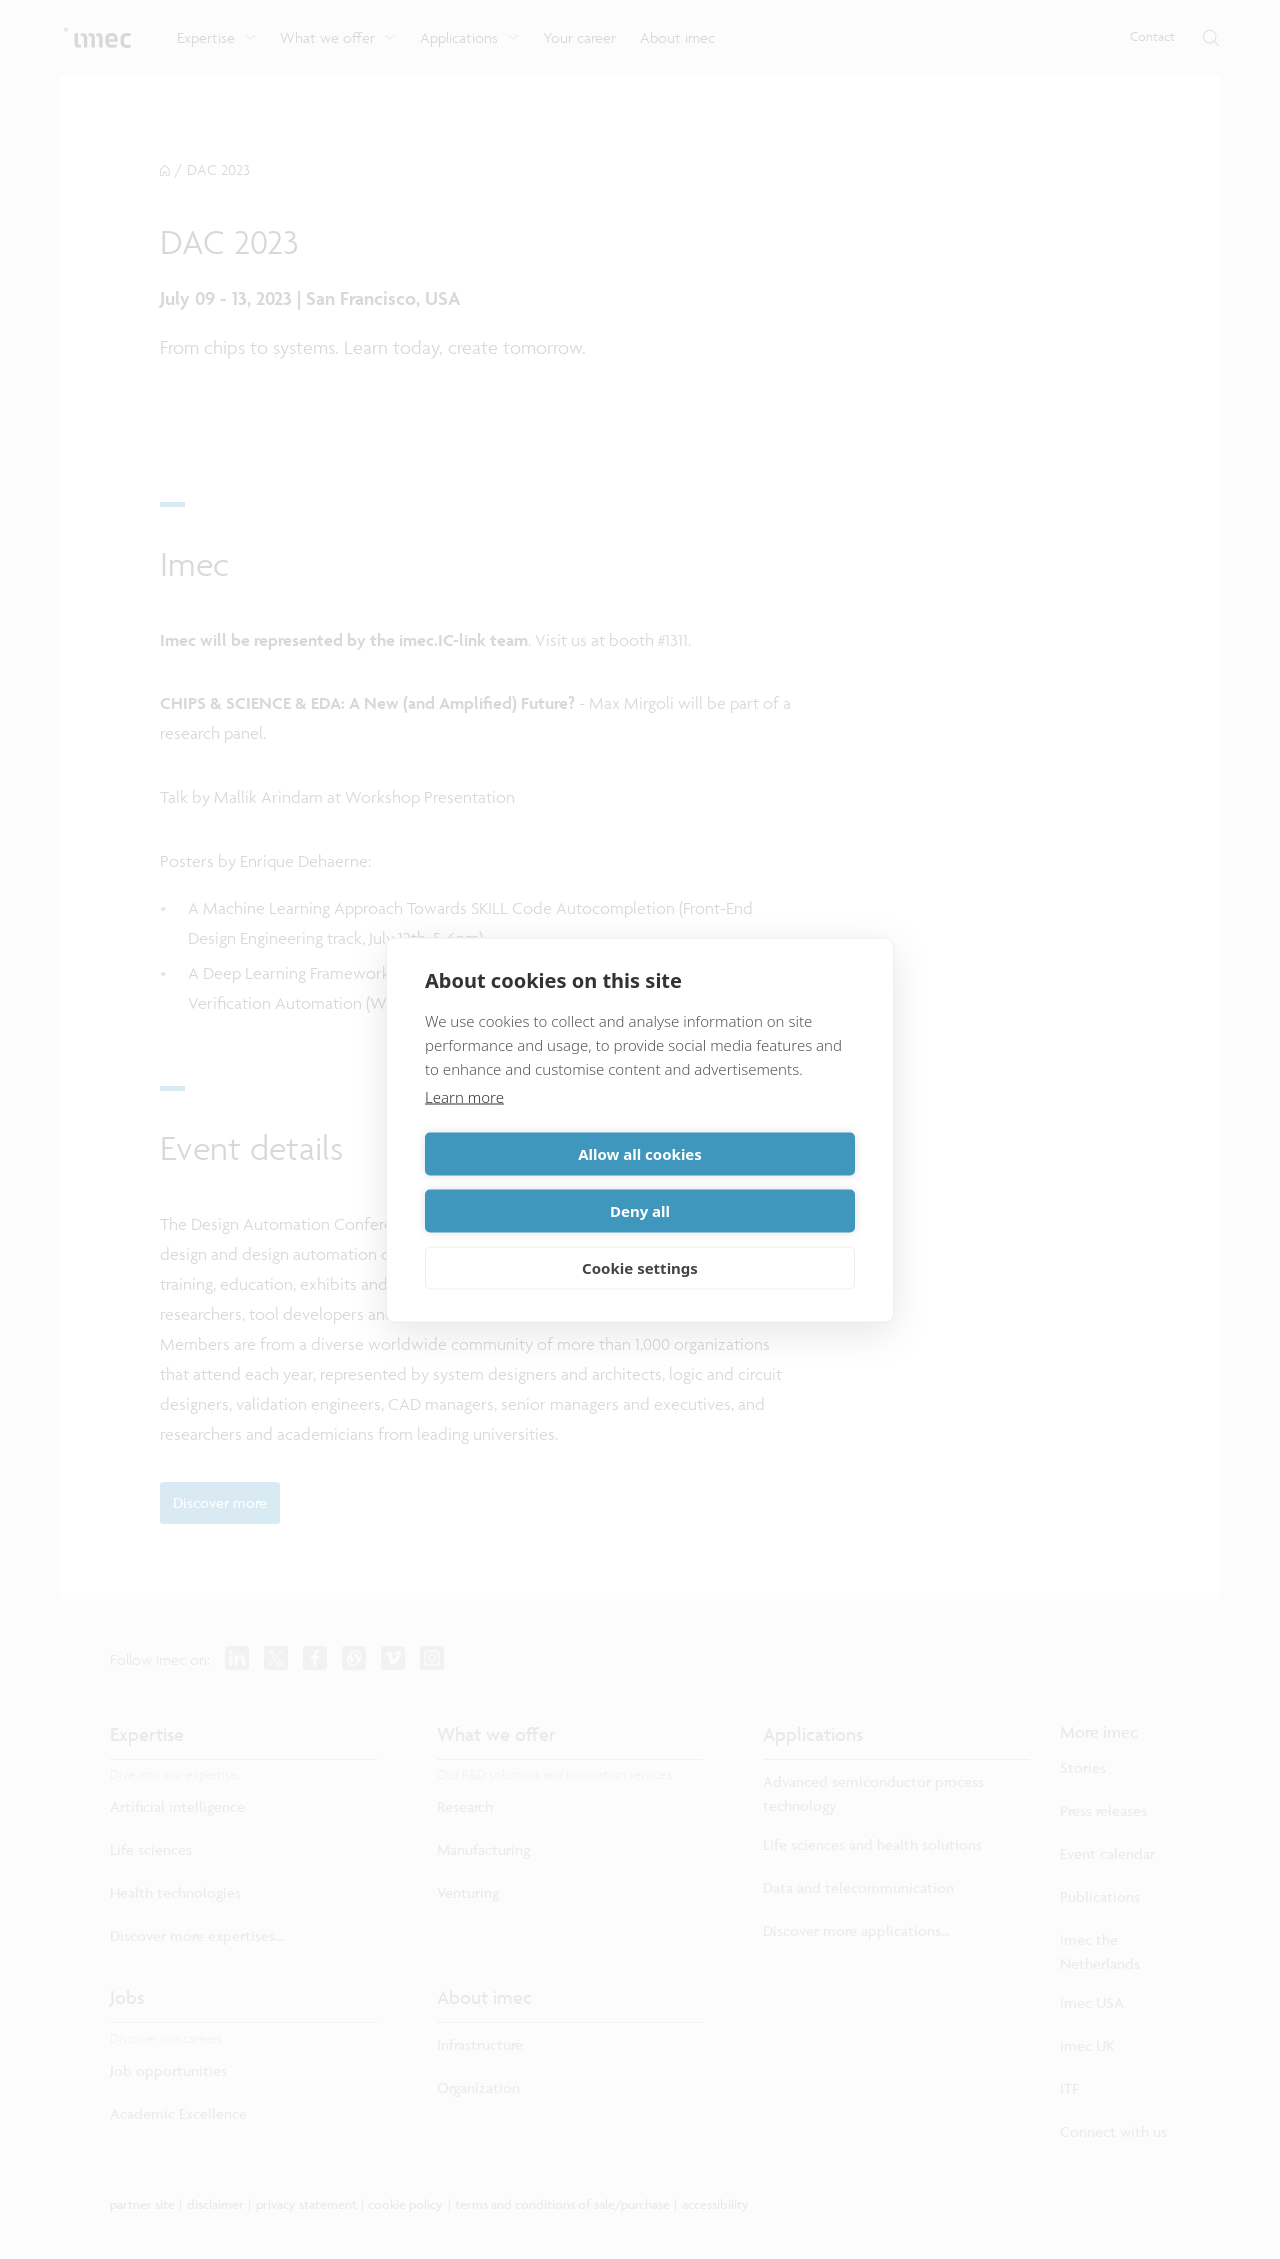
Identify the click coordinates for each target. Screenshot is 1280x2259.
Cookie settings (640, 1239)
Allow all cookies (529, 1182)
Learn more (464, 1125)
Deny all (751, 1182)
